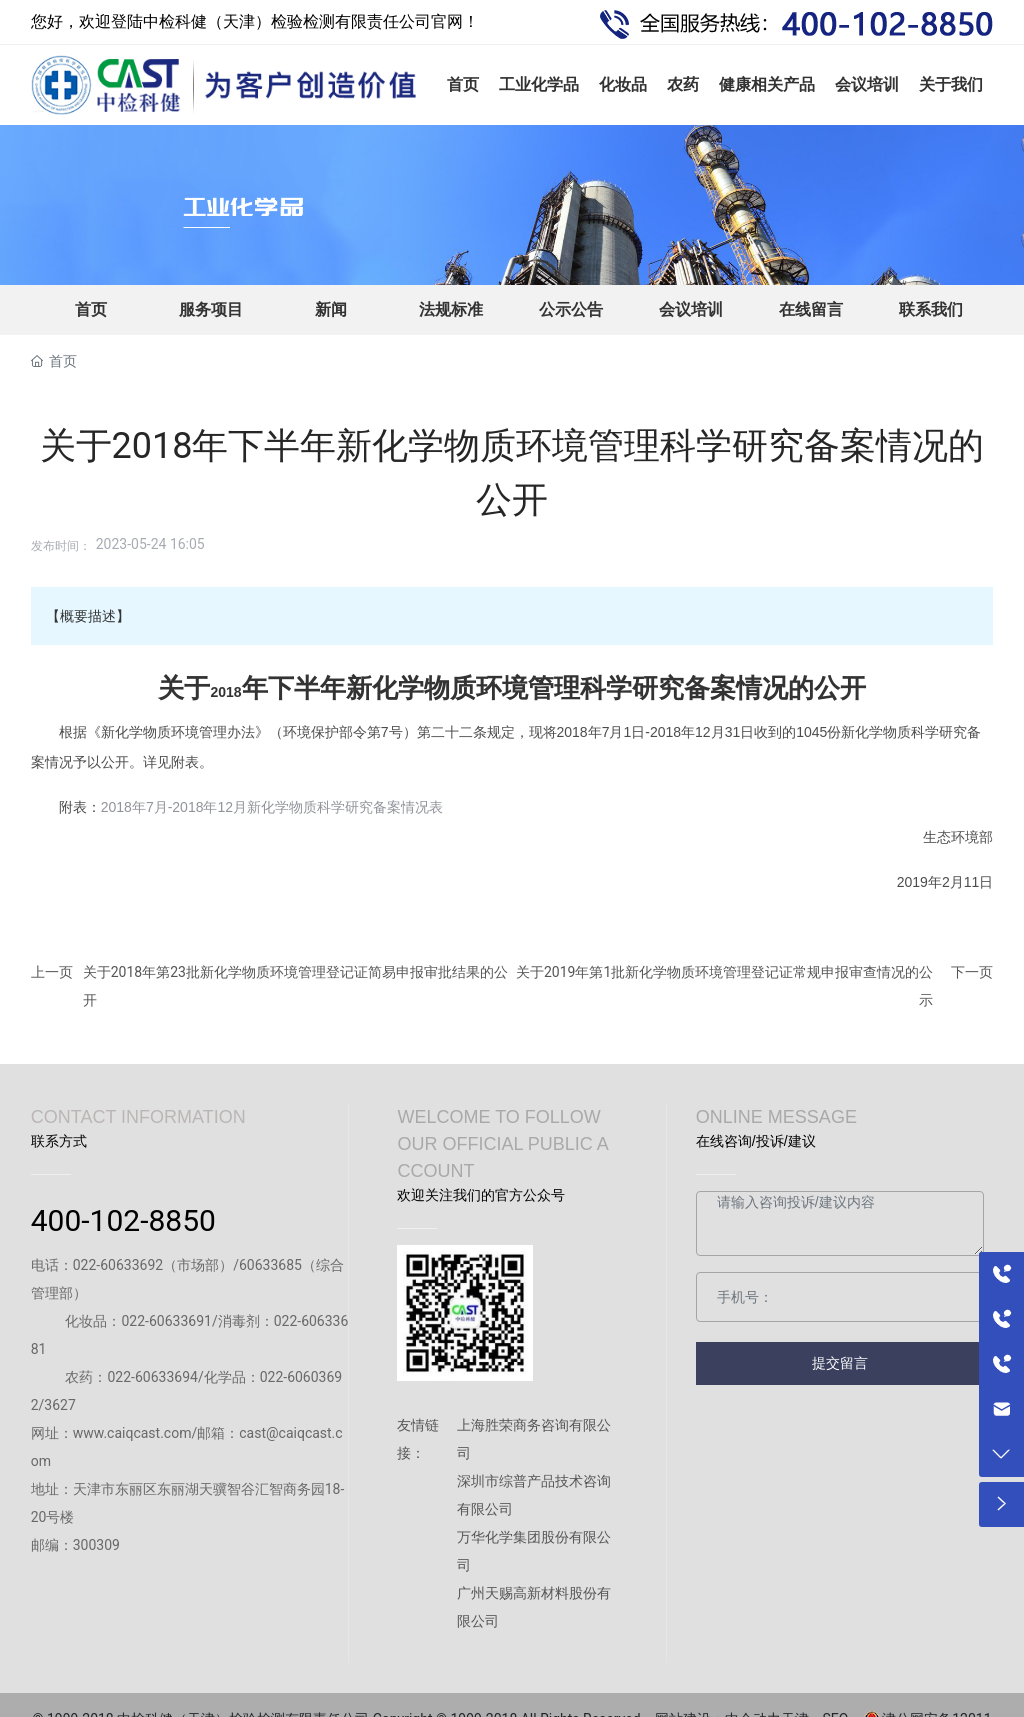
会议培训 (691, 309)
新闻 (331, 309)
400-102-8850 (123, 1220)
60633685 (270, 1265)
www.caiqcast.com (132, 1433)
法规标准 (451, 309)
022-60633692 (118, 1265)
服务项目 (211, 309)
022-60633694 (152, 1377)
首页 (91, 309)
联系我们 (931, 309)
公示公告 (571, 309)
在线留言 (811, 309)
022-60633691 (166, 1321)
